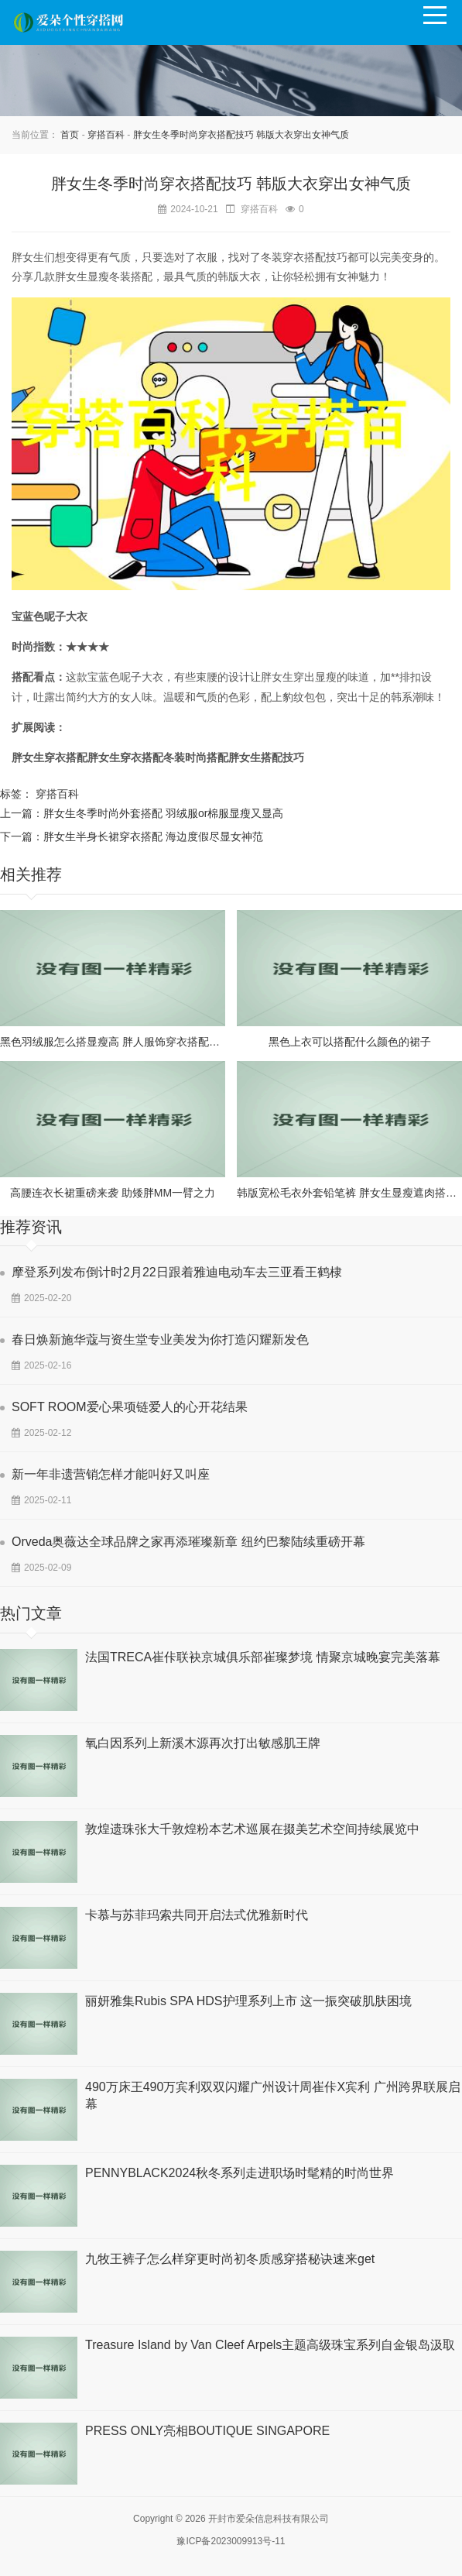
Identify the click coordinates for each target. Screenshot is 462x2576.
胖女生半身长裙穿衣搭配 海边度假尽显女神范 (153, 836)
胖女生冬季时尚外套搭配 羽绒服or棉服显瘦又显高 (163, 813)
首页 (69, 134)
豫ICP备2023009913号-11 (230, 2541)
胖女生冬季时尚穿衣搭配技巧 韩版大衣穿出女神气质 (241, 134)
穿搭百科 (106, 134)
